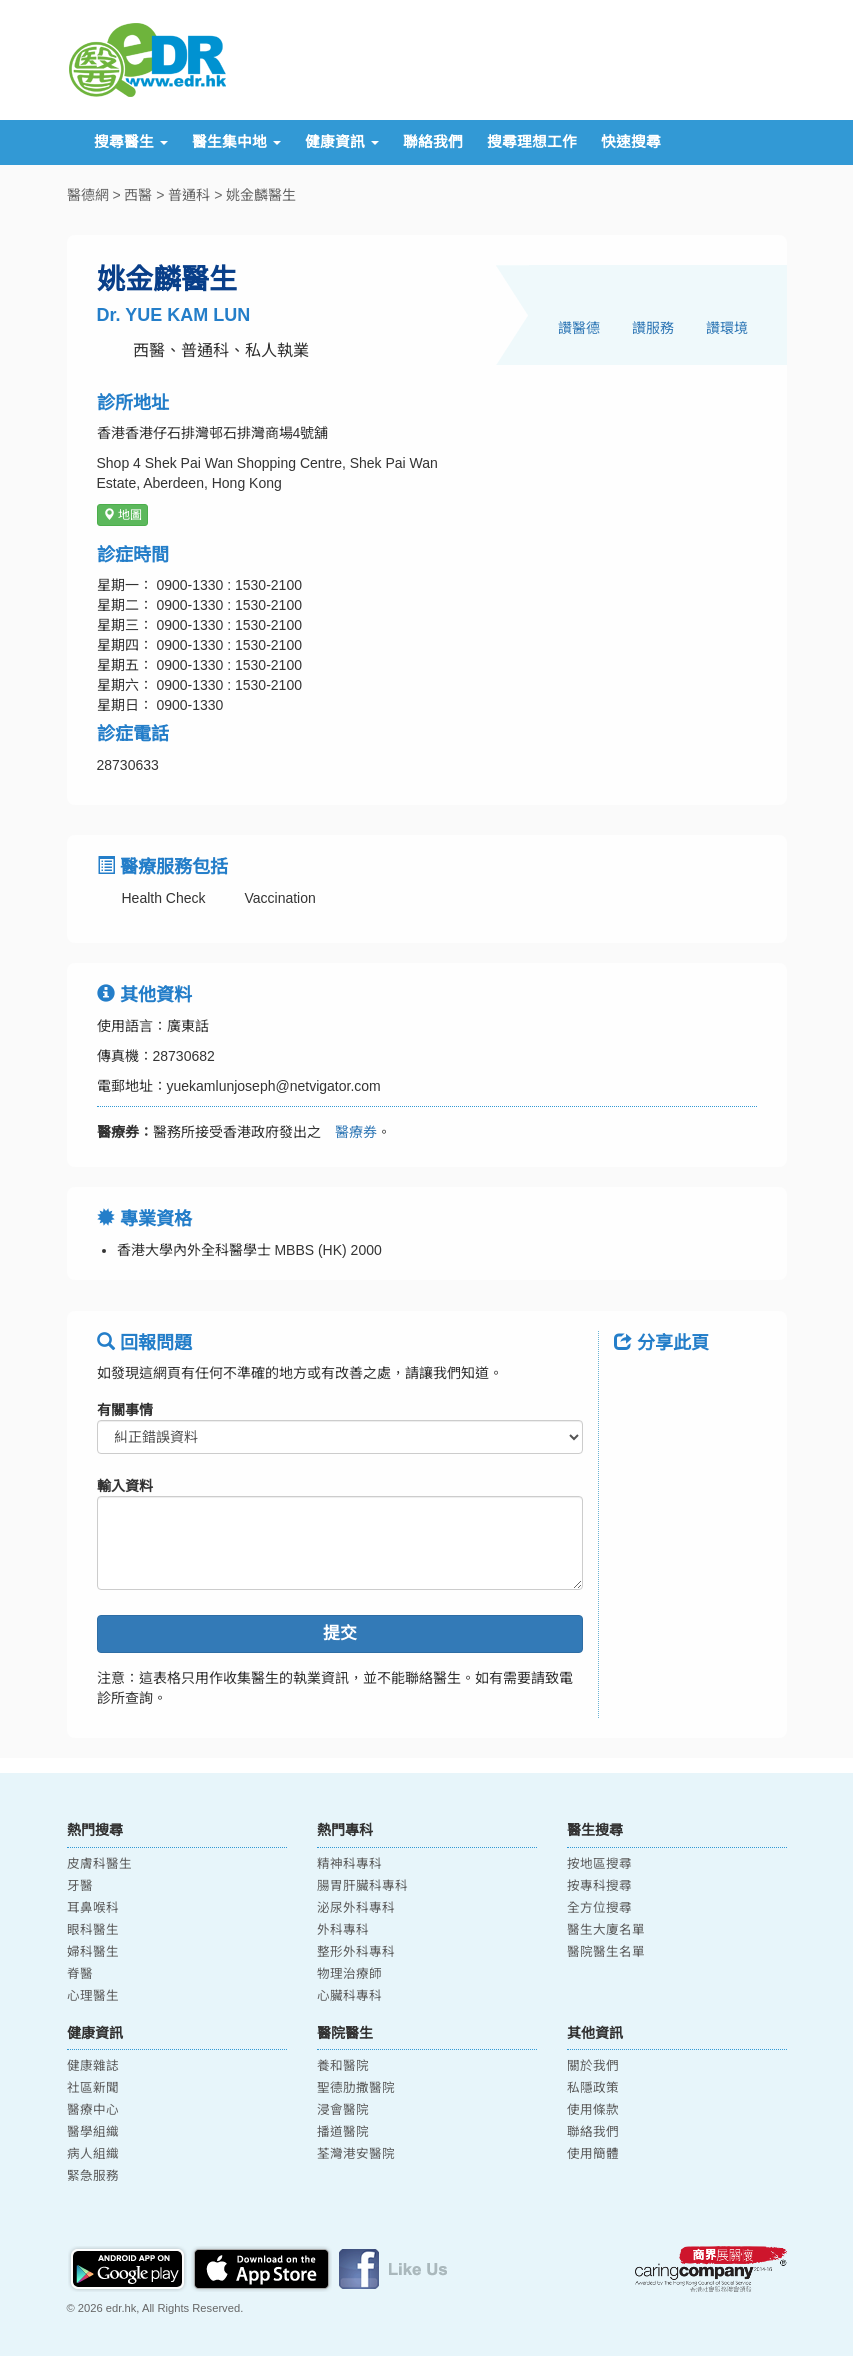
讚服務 (653, 328)
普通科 (189, 195)
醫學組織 (93, 2132)
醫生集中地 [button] (236, 142)
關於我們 (593, 2066)
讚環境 (727, 328)
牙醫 (80, 1886)
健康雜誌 (93, 2066)
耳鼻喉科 (93, 1908)
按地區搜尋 (599, 1864)
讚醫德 (579, 328)
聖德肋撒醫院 (356, 2088)
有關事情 (125, 1410)
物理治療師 (349, 1974)
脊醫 (80, 1974)
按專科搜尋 (599, 1886)
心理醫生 (93, 1996)
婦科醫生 (93, 1952)
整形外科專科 (356, 1952)
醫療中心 (93, 2110)
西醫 (138, 195)
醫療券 (349, 1132)
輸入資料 (125, 1486)
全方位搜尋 (599, 1908)
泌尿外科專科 (356, 1908)
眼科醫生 (93, 1930)
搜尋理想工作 (532, 142)
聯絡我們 (433, 142)
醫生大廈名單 (606, 1930)
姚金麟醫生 (261, 195)
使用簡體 (593, 2154)
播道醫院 (343, 2132)
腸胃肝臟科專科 (362, 1886)
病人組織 (93, 2154)
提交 (340, 1633)
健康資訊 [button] (342, 142)
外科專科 (343, 1930)
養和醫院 (343, 2066)
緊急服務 (93, 2176)
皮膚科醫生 (99, 1864)
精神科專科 (349, 1864)
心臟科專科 (349, 1996)
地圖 (122, 515)
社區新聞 (93, 2088)
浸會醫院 (343, 2110)
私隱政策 (593, 2088)
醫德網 (88, 195)
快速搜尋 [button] (631, 142)
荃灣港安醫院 (356, 2154)
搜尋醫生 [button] (131, 142)
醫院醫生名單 (606, 1952)
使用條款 (593, 2110)
